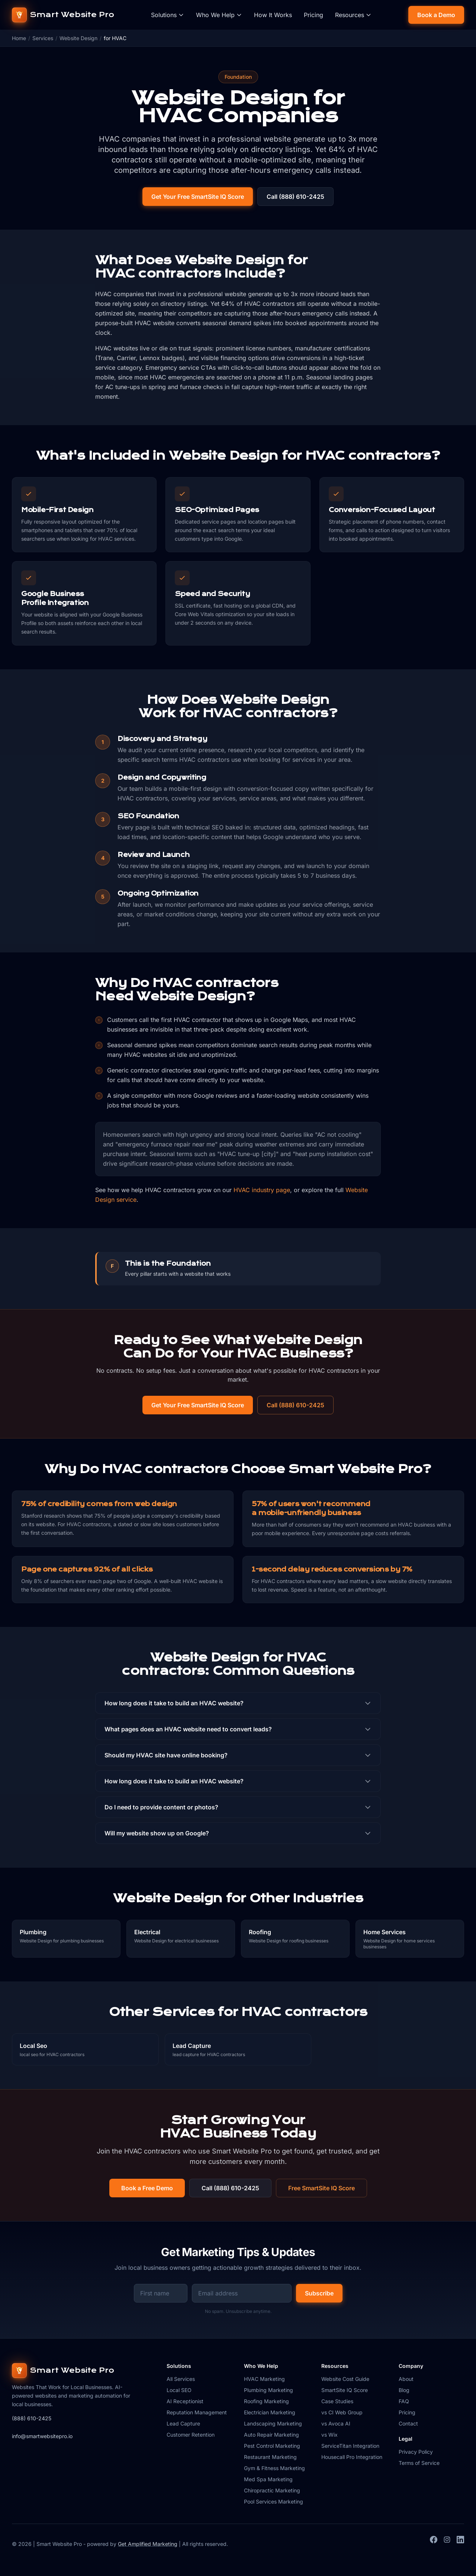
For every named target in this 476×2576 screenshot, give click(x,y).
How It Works (273, 15)
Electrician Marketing (269, 2412)
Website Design (78, 38)
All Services (181, 2379)
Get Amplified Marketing (147, 2544)
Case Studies (337, 2401)
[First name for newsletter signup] (160, 2293)
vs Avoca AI (335, 2423)
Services (42, 38)
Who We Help (219, 15)
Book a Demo (436, 15)
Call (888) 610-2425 (295, 196)
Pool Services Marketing (273, 2501)
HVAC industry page (262, 1190)
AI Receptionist (185, 2401)
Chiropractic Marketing (272, 2490)
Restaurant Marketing (270, 2457)
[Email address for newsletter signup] (242, 2293)
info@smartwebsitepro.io (42, 2436)
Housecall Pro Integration (351, 2457)
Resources (353, 15)
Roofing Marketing (266, 2401)
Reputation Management (197, 2412)
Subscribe (319, 2293)
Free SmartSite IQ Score (321, 2188)
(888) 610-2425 (31, 2418)
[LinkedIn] (460, 2544)
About (406, 2379)
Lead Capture (183, 2423)
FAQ (404, 2401)
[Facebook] (433, 2544)
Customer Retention (191, 2434)
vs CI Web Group (342, 2412)
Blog (404, 2390)
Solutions (167, 15)
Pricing (313, 15)
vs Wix (329, 2434)
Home (19, 38)
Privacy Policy (416, 2452)
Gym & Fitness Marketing (274, 2468)
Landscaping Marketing (273, 2423)
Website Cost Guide (345, 2379)
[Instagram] (447, 2544)
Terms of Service (419, 2463)
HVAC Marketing (264, 2379)
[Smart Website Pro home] (63, 15)
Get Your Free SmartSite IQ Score (197, 196)
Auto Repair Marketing (271, 2434)
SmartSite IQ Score (344, 2390)
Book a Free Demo (147, 2188)
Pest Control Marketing (272, 2446)
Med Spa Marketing (268, 2479)
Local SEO (179, 2390)
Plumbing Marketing (268, 2390)
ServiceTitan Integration (350, 2446)
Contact (408, 2423)
